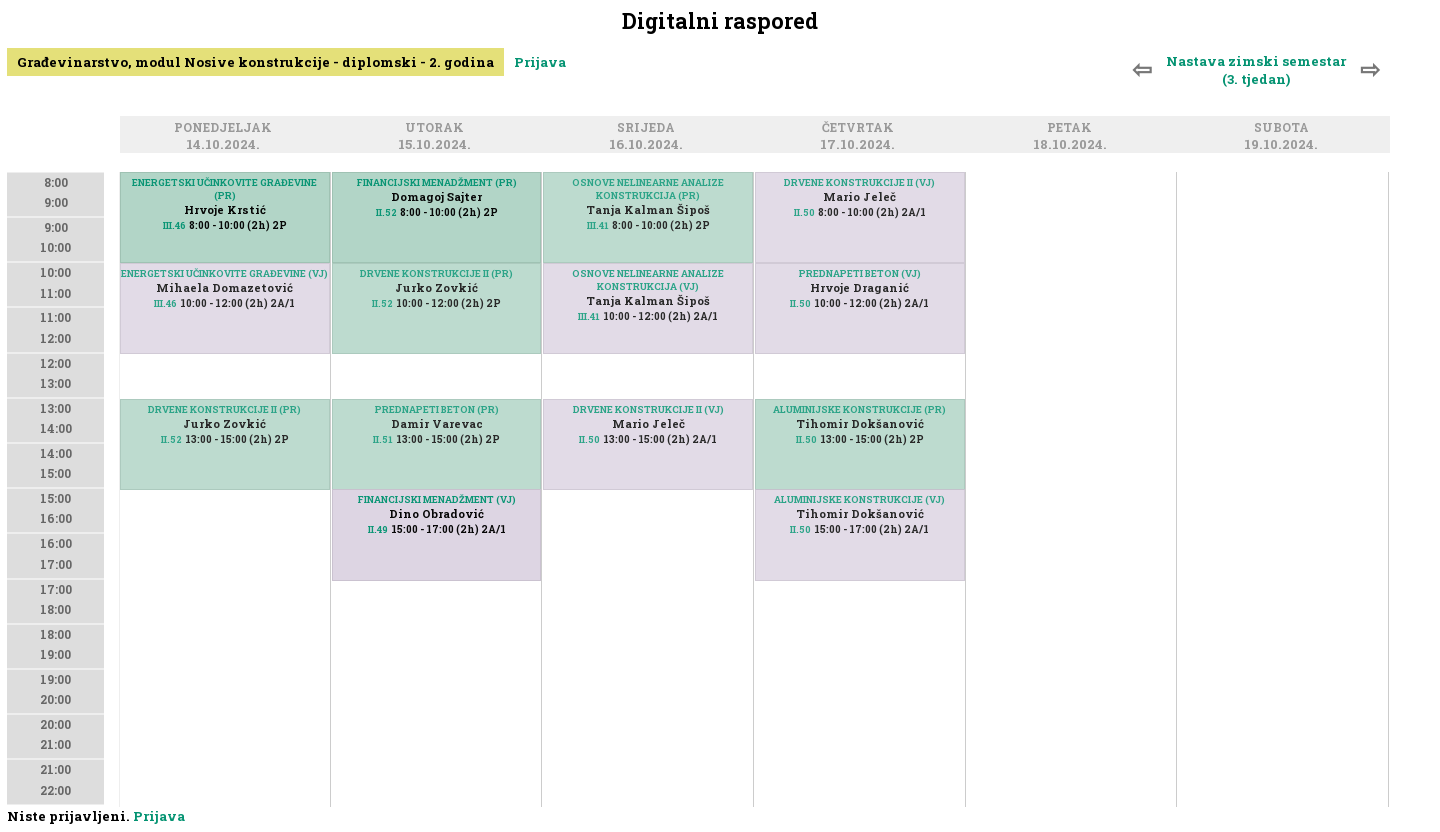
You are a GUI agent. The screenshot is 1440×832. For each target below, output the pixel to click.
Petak (1072, 128)
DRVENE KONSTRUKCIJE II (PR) (224, 409)
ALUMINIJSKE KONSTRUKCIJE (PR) (859, 409)
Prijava (540, 62)
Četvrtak (861, 128)
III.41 (598, 225)
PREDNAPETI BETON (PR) (437, 409)
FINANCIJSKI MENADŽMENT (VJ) (437, 499)
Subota (1284, 128)
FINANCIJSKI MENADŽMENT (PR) (437, 182)
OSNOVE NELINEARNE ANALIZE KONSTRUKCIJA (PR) (648, 189)
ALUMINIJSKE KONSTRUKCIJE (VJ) (859, 499)
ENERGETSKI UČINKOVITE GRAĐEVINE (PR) (224, 189)
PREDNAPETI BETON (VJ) (860, 273)
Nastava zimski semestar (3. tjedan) (1256, 70)
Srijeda (649, 128)
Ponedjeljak (226, 128)
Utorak (437, 128)
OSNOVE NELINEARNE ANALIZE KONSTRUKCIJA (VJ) (648, 280)
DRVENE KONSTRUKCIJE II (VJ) (648, 409)
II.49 (378, 529)
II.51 (383, 439)
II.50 (589, 439)
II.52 (171, 439)
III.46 (165, 303)
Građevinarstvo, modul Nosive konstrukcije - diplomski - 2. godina (255, 62)
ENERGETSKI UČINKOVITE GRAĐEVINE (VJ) (224, 273)
